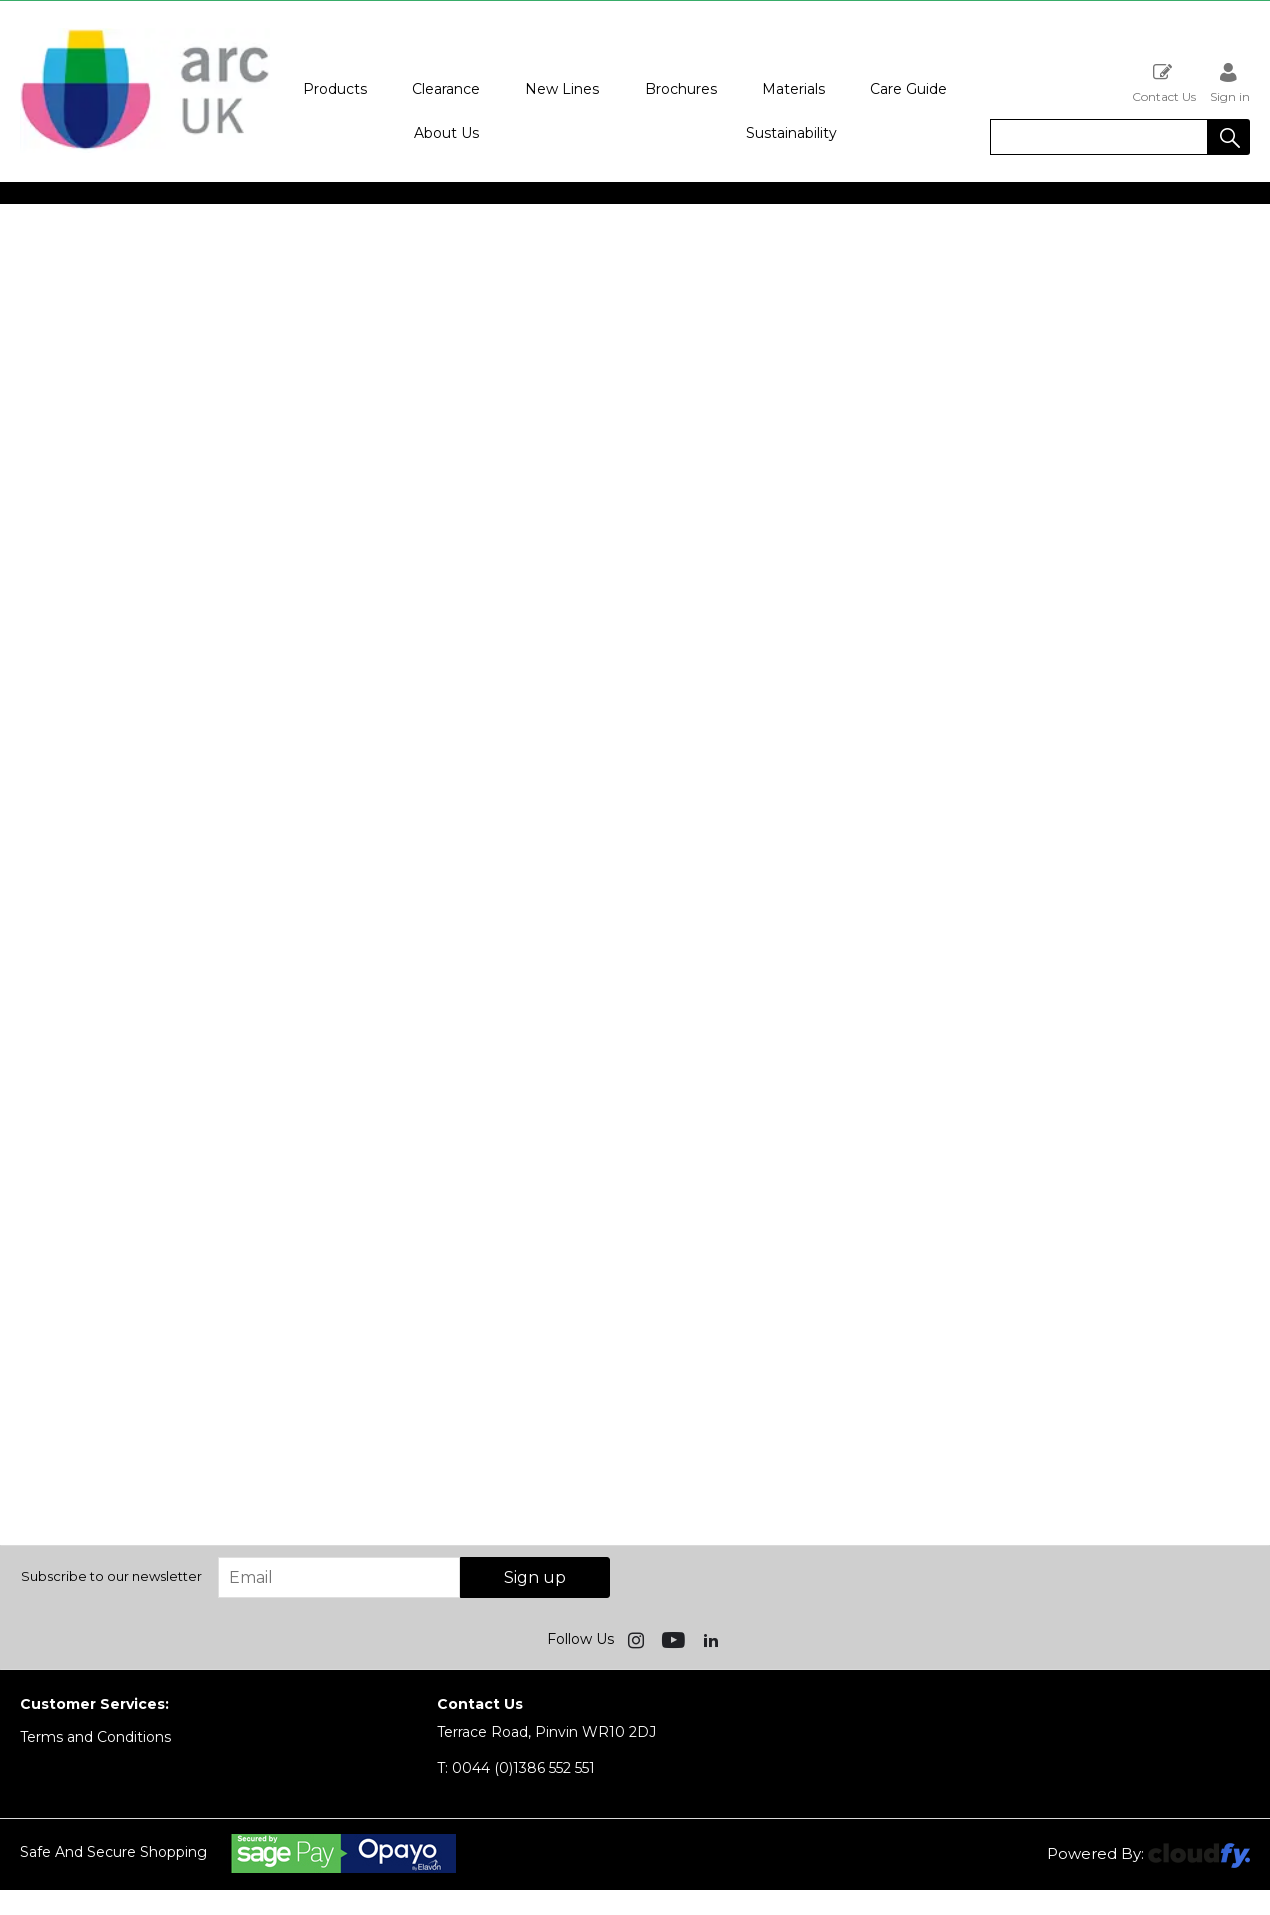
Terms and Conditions (95, 1737)
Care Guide (908, 89)
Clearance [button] (446, 89)
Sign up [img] (535, 1577)
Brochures (681, 89)
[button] (1229, 137)
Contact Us (1164, 82)
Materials (793, 89)
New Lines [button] (562, 89)
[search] (1099, 137)
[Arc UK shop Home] (145, 148)
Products (335, 89)
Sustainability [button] (791, 133)
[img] (638, 1639)
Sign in (1230, 82)
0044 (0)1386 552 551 (516, 1768)
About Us (446, 133)
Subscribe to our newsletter (111, 1576)
